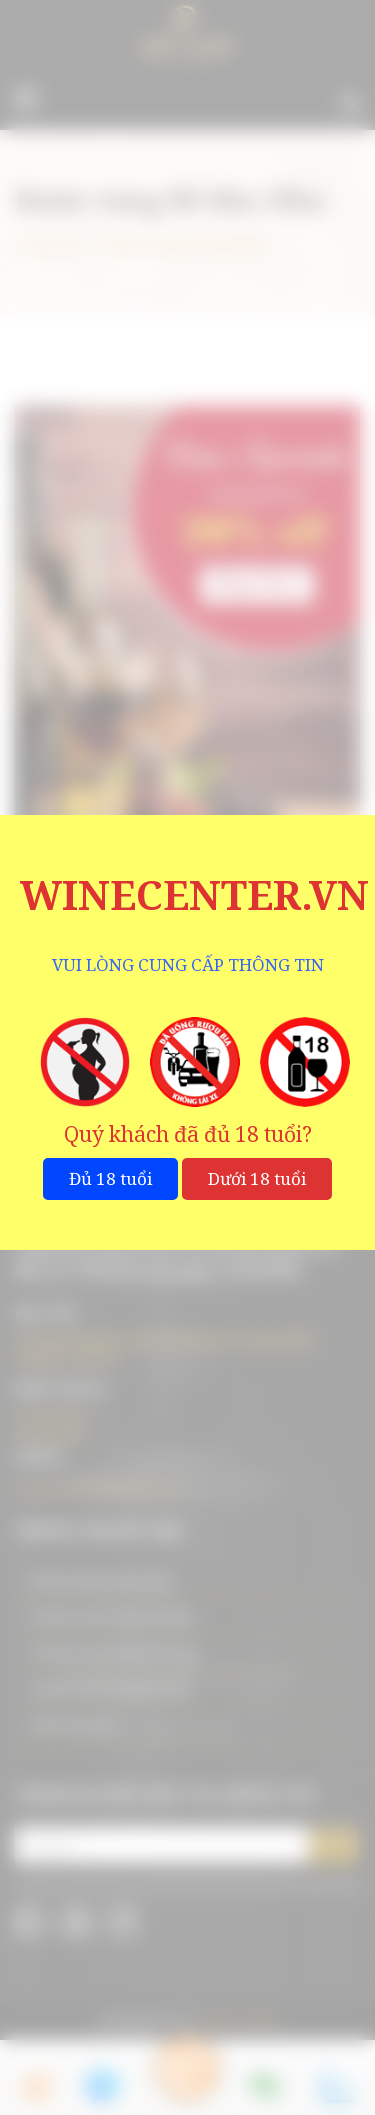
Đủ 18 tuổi (110, 1178)
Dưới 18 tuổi (257, 1178)
